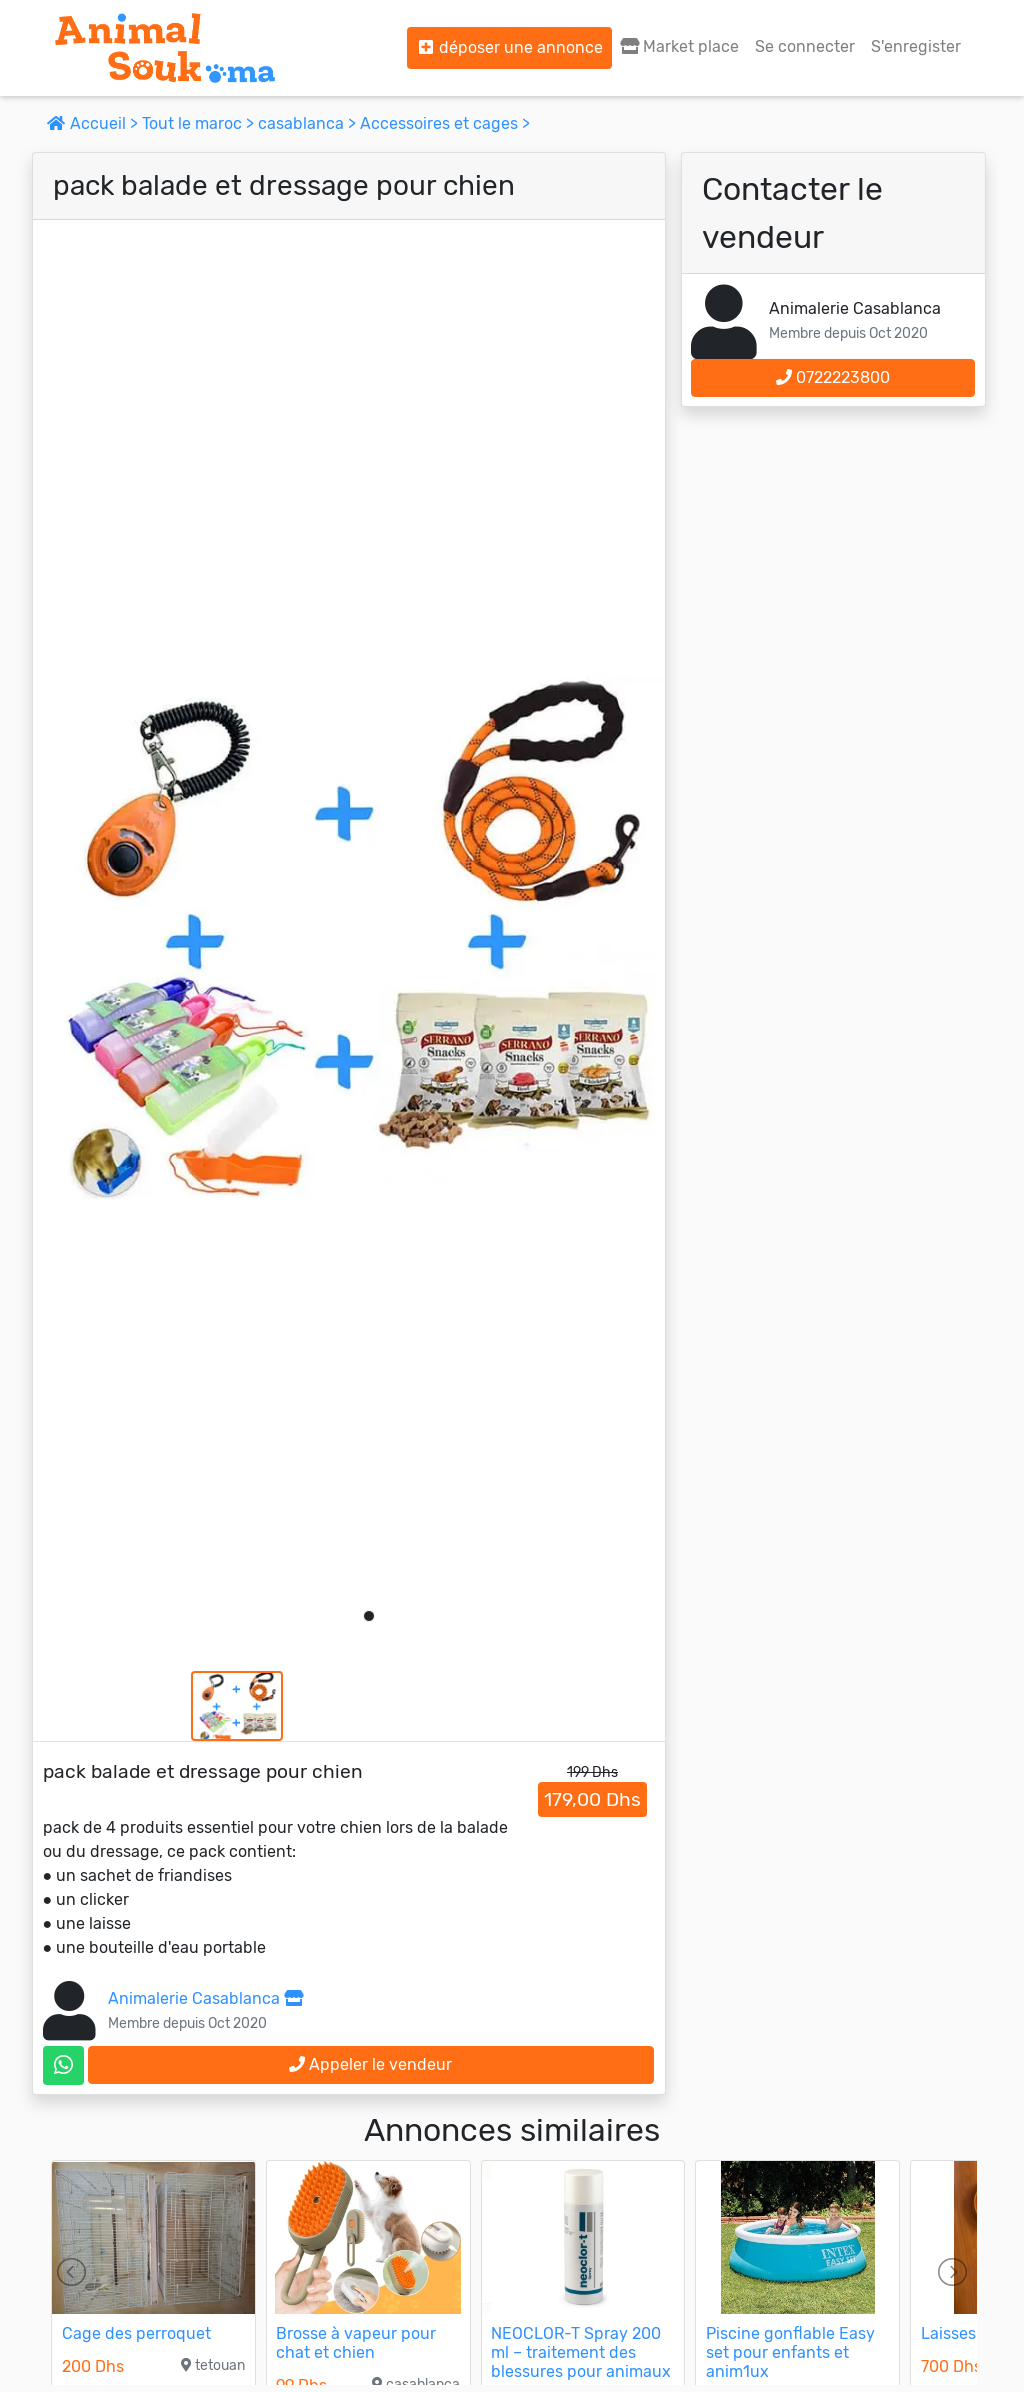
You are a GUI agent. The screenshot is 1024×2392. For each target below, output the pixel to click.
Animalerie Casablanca (205, 1998)
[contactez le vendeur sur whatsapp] (63, 2065)
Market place (679, 46)
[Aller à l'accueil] (165, 48)
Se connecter (805, 46)
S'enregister (916, 46)
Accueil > (94, 123)
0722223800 (833, 377)
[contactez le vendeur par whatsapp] (63, 2065)
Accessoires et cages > (445, 123)
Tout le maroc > (200, 123)
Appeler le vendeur (370, 2064)
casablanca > (309, 123)
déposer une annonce (509, 47)
